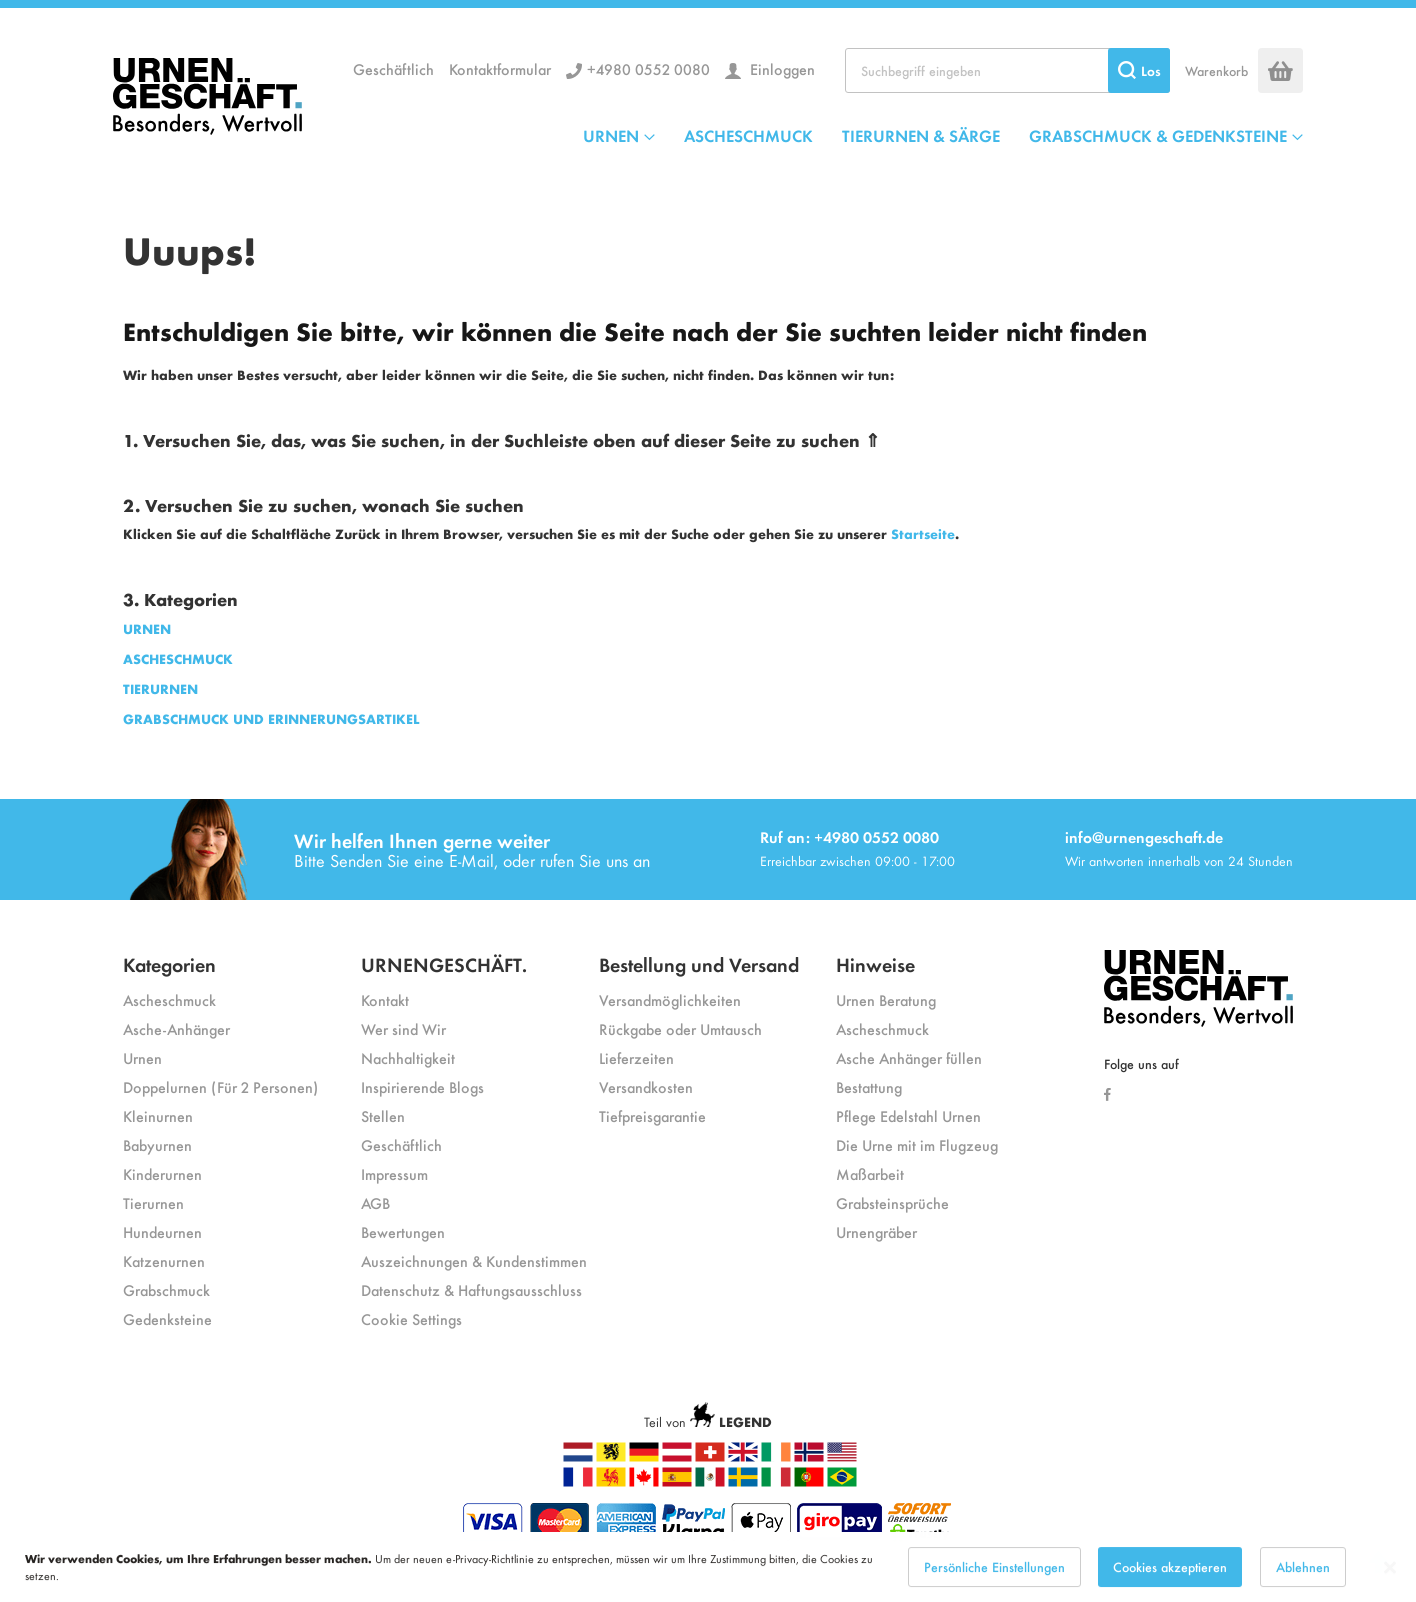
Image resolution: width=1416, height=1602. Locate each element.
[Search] (1139, 70)
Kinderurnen (162, 1173)
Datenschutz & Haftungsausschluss (471, 1289)
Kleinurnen (158, 1115)
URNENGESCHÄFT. (444, 963)
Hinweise (875, 963)
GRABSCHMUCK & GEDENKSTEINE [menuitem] (1158, 135)
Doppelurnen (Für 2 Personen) (220, 1086)
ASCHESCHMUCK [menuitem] (748, 135)
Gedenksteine (167, 1318)
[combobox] (1007, 70)
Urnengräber (876, 1231)
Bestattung (869, 1086)
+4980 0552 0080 (648, 68)
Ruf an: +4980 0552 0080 (849, 836)
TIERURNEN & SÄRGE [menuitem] (921, 135)
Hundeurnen (162, 1231)
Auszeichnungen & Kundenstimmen (474, 1260)
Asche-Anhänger (176, 1028)
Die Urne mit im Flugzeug (917, 1144)
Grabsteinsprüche (892, 1202)
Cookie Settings (411, 1318)
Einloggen (780, 68)
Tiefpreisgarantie (652, 1115)
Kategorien (169, 963)
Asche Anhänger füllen (909, 1057)
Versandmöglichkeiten (670, 999)
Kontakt (385, 999)
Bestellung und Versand (699, 963)
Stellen (383, 1115)
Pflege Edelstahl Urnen (908, 1115)
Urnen (142, 1057)
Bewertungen (403, 1231)
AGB (375, 1202)
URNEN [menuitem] (611, 135)
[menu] (943, 135)
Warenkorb (1216, 70)
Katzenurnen (164, 1260)
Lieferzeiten (636, 1057)
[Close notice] (1390, 1576)
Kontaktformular (500, 68)
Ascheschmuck (169, 999)
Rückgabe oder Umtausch (680, 1028)
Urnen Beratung (886, 999)
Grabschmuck (166, 1289)
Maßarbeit (870, 1173)
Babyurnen (157, 1144)
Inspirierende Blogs (422, 1086)
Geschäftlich (393, 68)
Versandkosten (646, 1086)
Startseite (923, 533)
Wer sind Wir (403, 1028)
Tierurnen (153, 1202)
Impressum (394, 1173)
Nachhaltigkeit (408, 1057)
